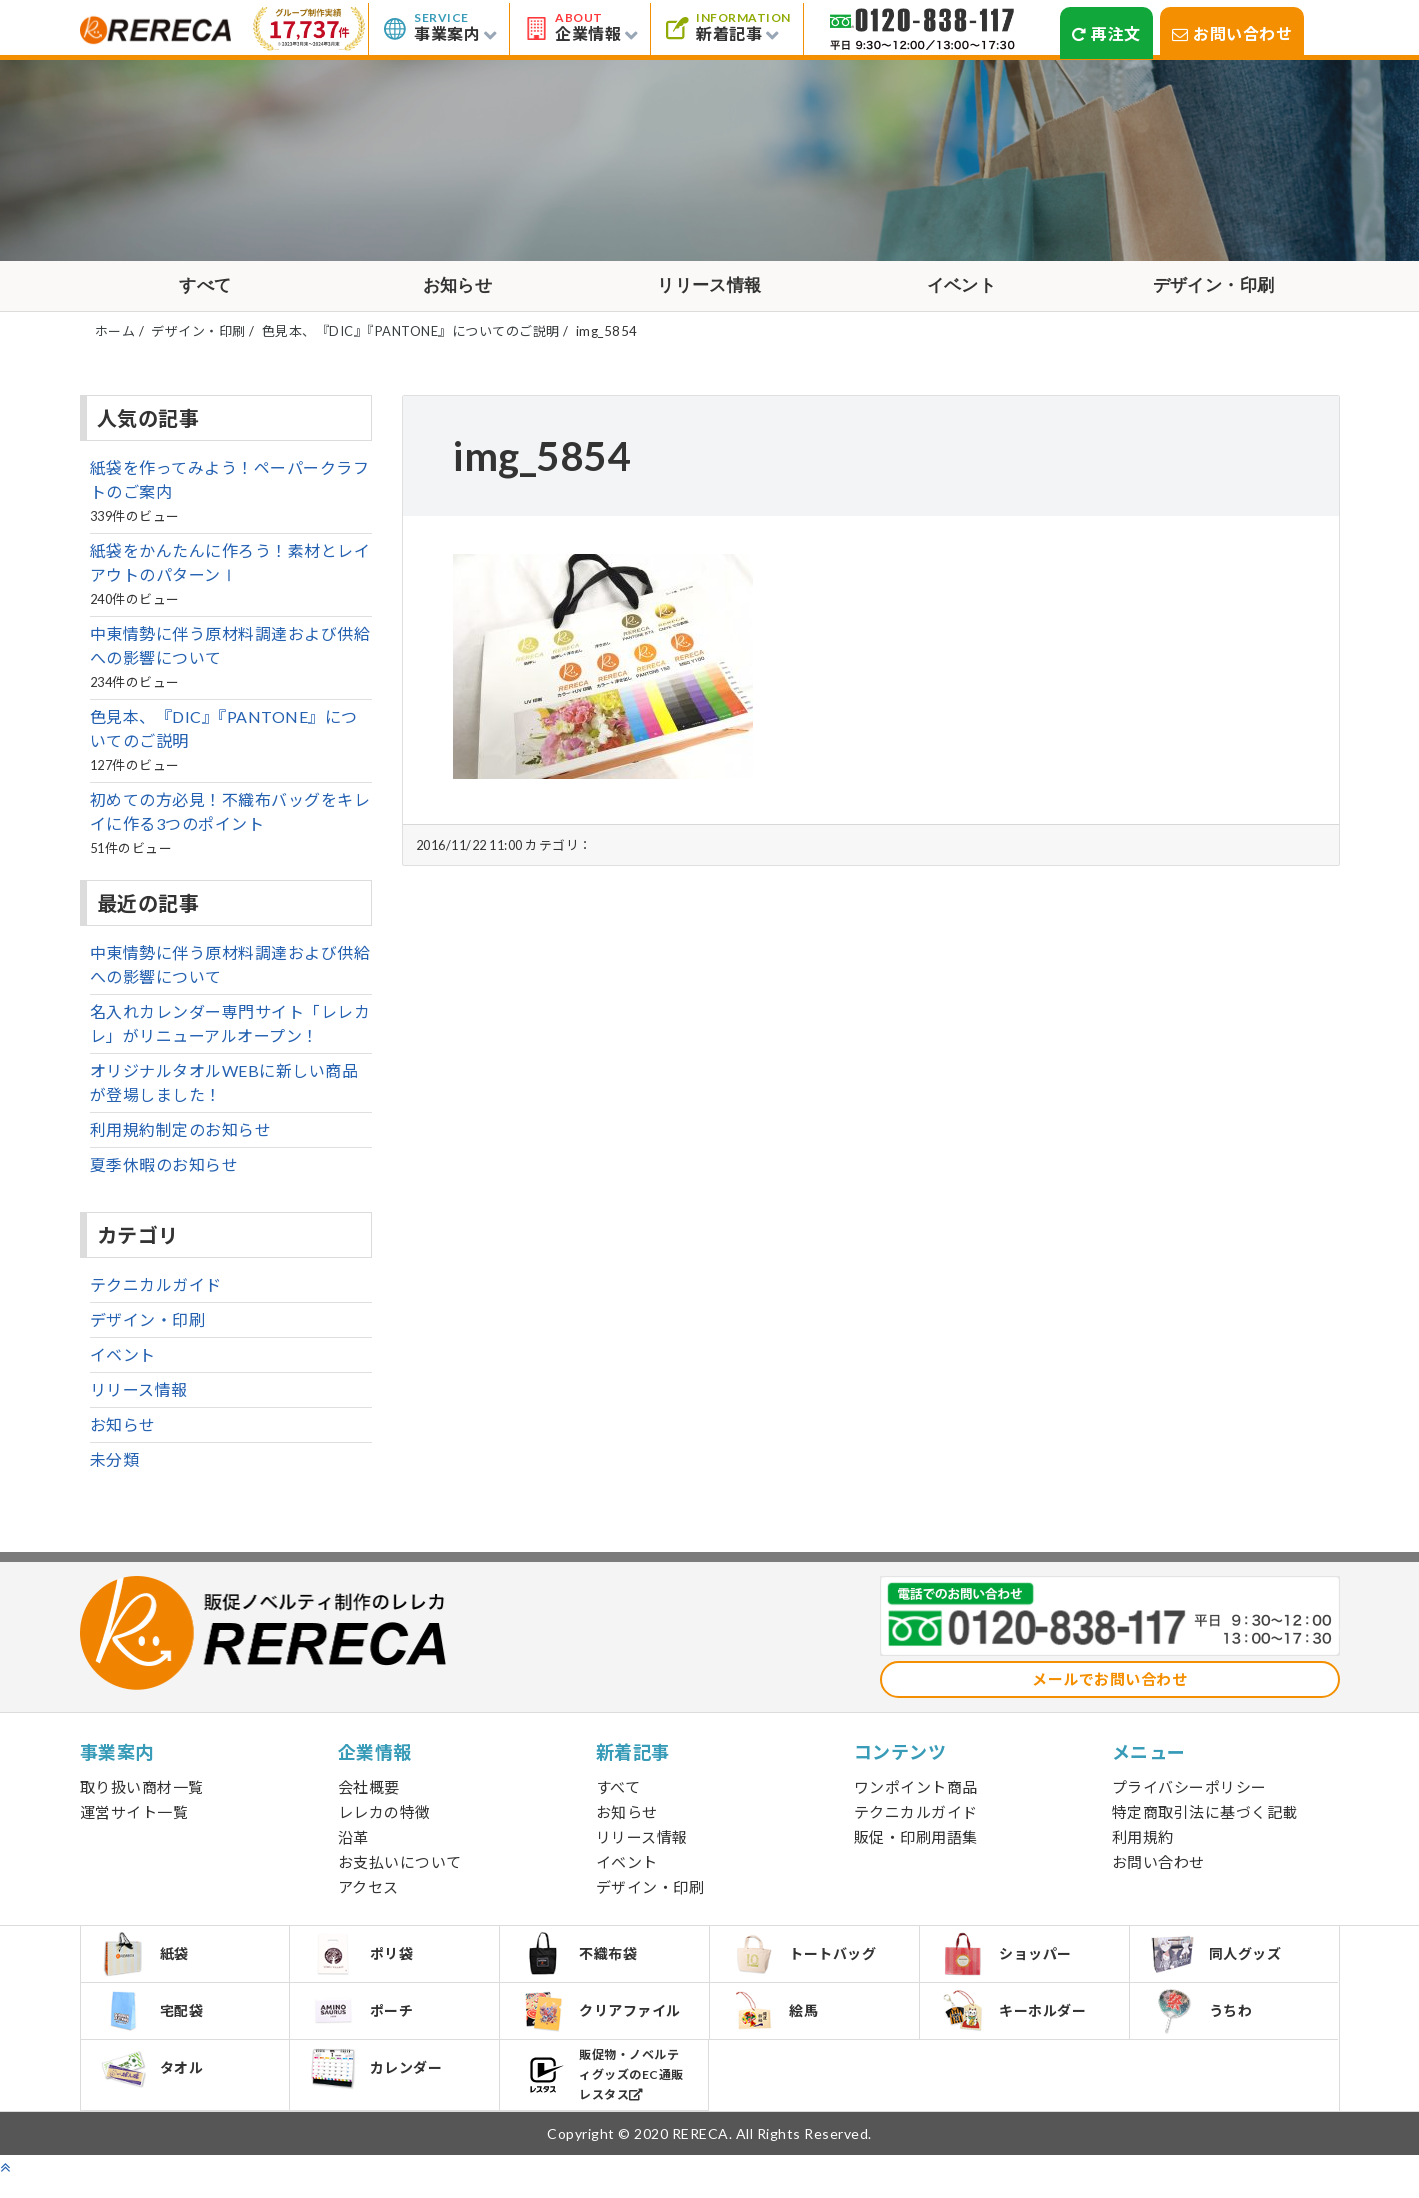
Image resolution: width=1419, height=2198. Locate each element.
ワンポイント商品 (916, 1797)
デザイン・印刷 (1214, 291)
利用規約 (1143, 1847)
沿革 (353, 1847)
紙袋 (148, 1966)
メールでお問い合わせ (1109, 1689)
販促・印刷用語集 (916, 1847)
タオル (155, 2089)
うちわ (1204, 2027)
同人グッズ (1219, 1966)
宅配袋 (155, 2027)
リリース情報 (709, 291)
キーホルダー (1016, 2027)
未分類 (115, 1469)
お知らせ (458, 291)
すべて (206, 291)
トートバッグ (806, 1966)
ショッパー (1009, 1966)
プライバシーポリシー (1189, 1797)
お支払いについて (400, 1872)
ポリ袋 (364, 1966)
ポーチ (364, 2027)
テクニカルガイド (156, 1294)
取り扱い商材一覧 (142, 1797)
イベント (962, 291)
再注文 (1106, 33)
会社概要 (369, 1797)
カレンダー (379, 2089)
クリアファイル (603, 2027)
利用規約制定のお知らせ (181, 1139)
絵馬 (777, 2027)
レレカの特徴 (384, 1822)
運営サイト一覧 (134, 1822)
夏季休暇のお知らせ (164, 1174)
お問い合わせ (1232, 33)
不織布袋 (581, 1966)
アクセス (368, 1897)
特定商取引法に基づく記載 (1205, 1822)
